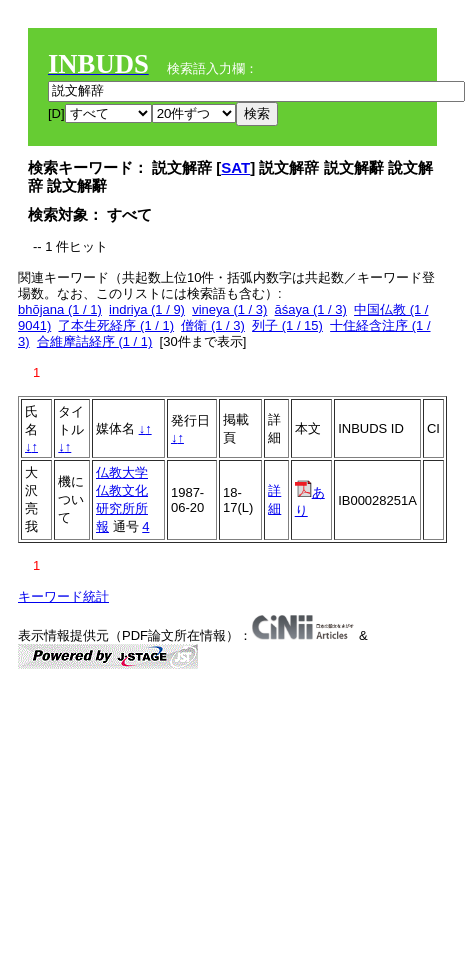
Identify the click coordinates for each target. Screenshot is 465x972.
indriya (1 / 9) (147, 309)
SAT (235, 167)
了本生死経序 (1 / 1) (116, 325)
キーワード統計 (63, 596)
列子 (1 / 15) (287, 325)
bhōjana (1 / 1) (60, 309)
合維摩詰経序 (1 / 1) (95, 341)
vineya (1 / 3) (229, 309)
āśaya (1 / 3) (311, 309)
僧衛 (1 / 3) (213, 325)
